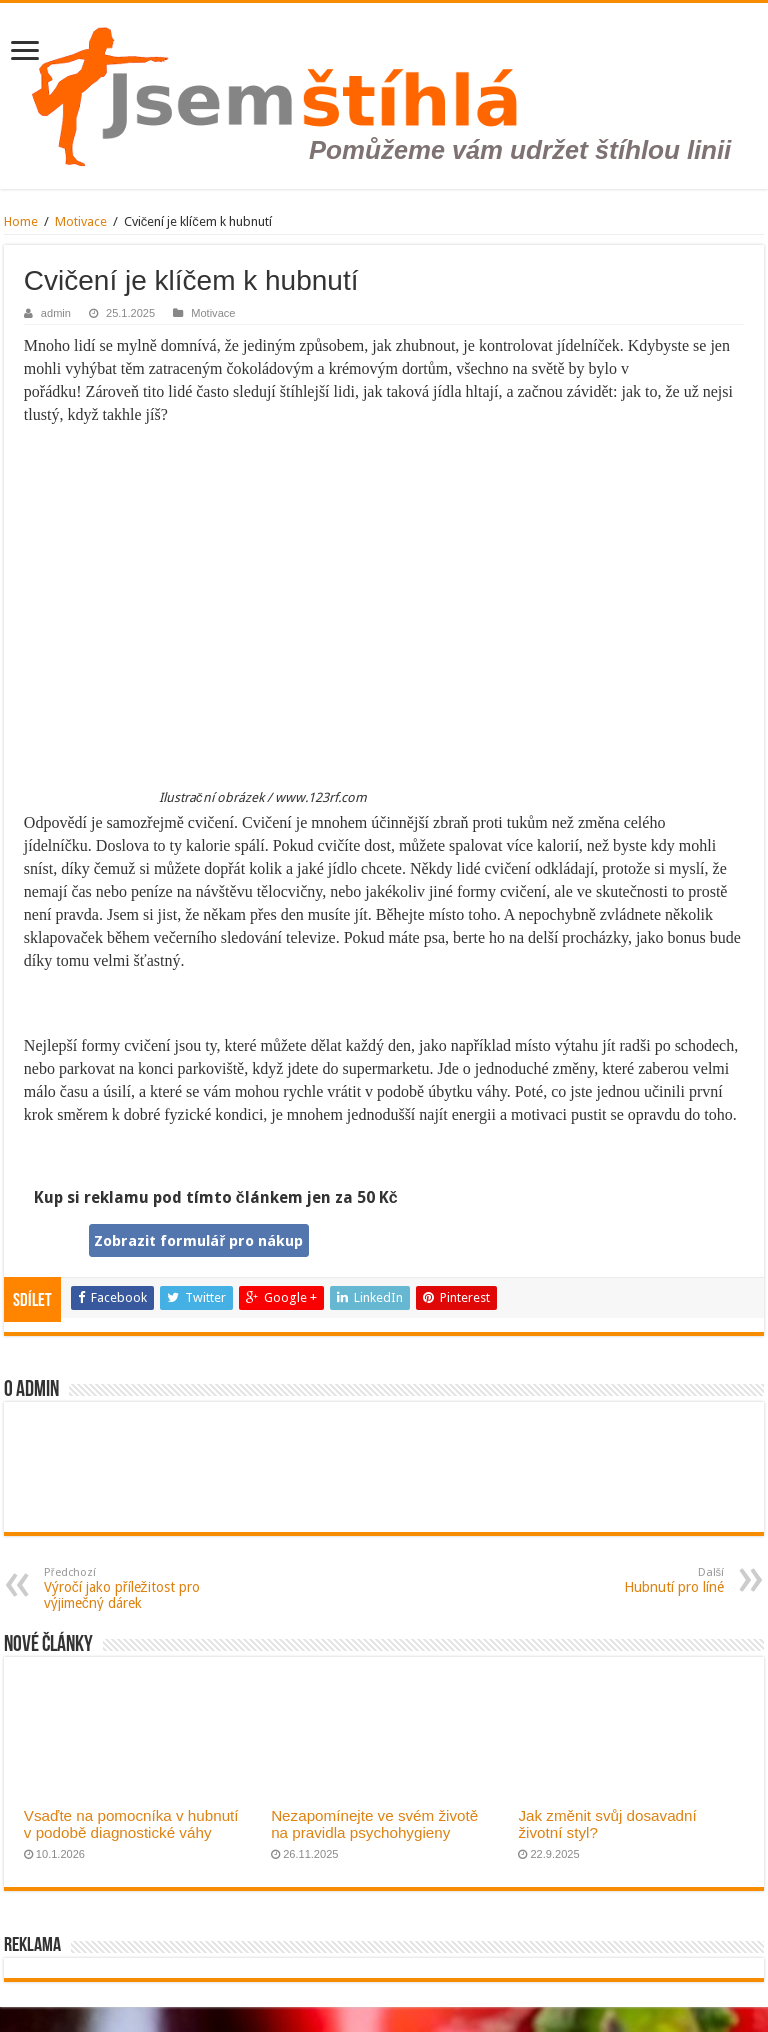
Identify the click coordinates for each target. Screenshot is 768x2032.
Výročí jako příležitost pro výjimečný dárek (146, 1588)
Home (21, 221)
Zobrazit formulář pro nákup (198, 1241)
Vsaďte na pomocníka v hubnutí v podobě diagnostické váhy (131, 1824)
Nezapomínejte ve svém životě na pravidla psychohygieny (374, 1824)
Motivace (81, 221)
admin (56, 313)
